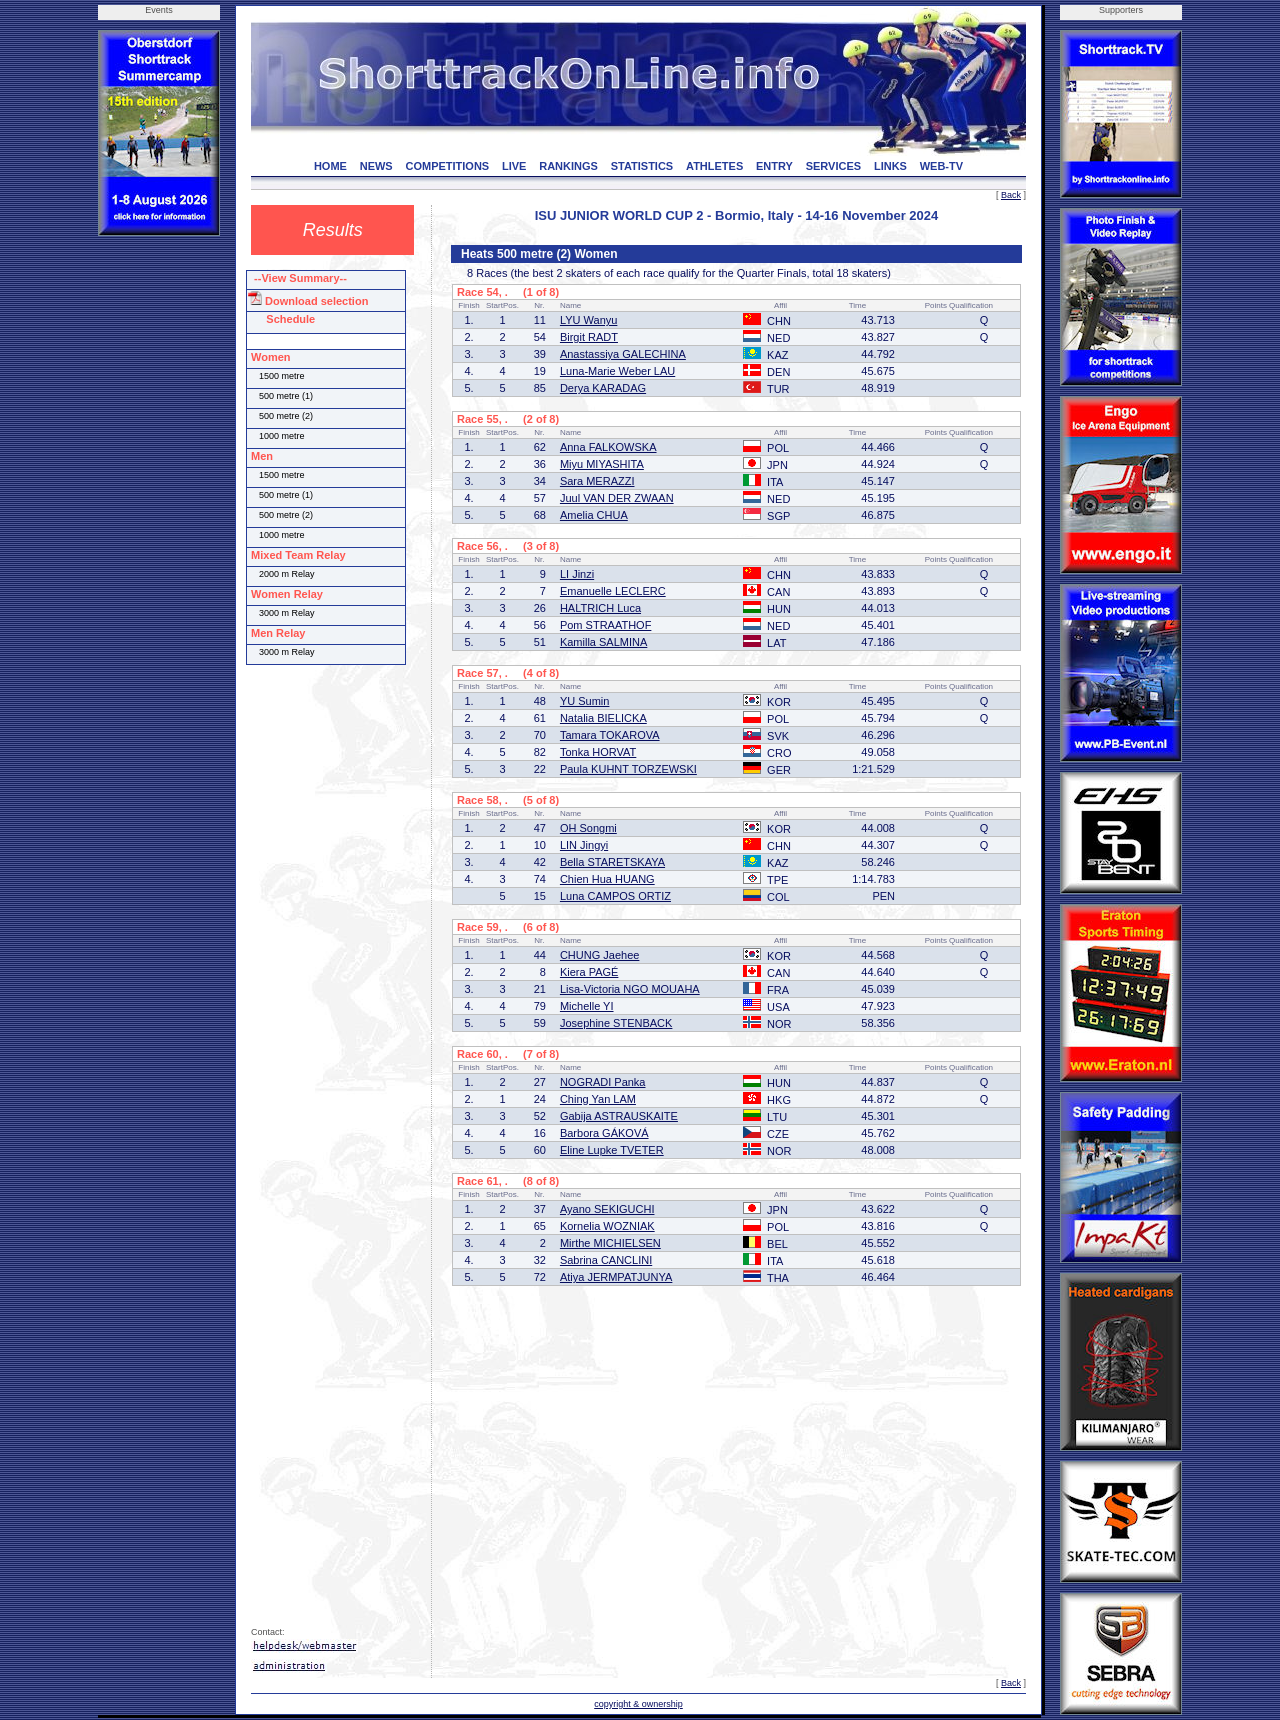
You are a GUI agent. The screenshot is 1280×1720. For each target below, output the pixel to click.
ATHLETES (714, 166)
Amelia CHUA (594, 515)
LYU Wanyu (588, 320)
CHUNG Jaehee (599, 955)
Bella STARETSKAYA (612, 862)
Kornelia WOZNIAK (607, 1226)
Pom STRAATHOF (605, 625)
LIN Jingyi (584, 845)
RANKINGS (568, 166)
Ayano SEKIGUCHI (607, 1209)
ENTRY (774, 166)
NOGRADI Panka (603, 1082)
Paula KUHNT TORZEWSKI (628, 769)
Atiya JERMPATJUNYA (616, 1277)
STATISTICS (642, 166)
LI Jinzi (577, 574)
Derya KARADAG (603, 388)
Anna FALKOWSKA (608, 447)
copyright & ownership (638, 1704)
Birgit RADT (589, 337)
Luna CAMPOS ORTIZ (615, 896)
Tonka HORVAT (598, 752)
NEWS (376, 166)
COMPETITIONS (447, 166)
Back (1011, 195)
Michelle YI (587, 1006)
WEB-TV (941, 166)
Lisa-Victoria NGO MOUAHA (630, 989)
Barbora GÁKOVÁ (604, 1133)
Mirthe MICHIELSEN (610, 1243)
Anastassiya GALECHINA (623, 354)
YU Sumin (585, 701)
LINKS (890, 166)
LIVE (514, 166)
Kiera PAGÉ (589, 972)
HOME (330, 166)
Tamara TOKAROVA (610, 735)
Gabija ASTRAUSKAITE (619, 1116)
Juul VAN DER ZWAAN (617, 498)
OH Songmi (588, 828)
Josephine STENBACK (616, 1023)
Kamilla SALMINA (603, 642)
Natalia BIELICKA (603, 718)
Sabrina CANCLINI (606, 1260)
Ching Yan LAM (598, 1099)
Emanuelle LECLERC (613, 591)
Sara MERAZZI (597, 481)
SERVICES (833, 166)
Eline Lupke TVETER (612, 1150)
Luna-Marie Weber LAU (617, 371)
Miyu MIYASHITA (602, 464)
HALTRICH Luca (600, 608)
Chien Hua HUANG (607, 879)
